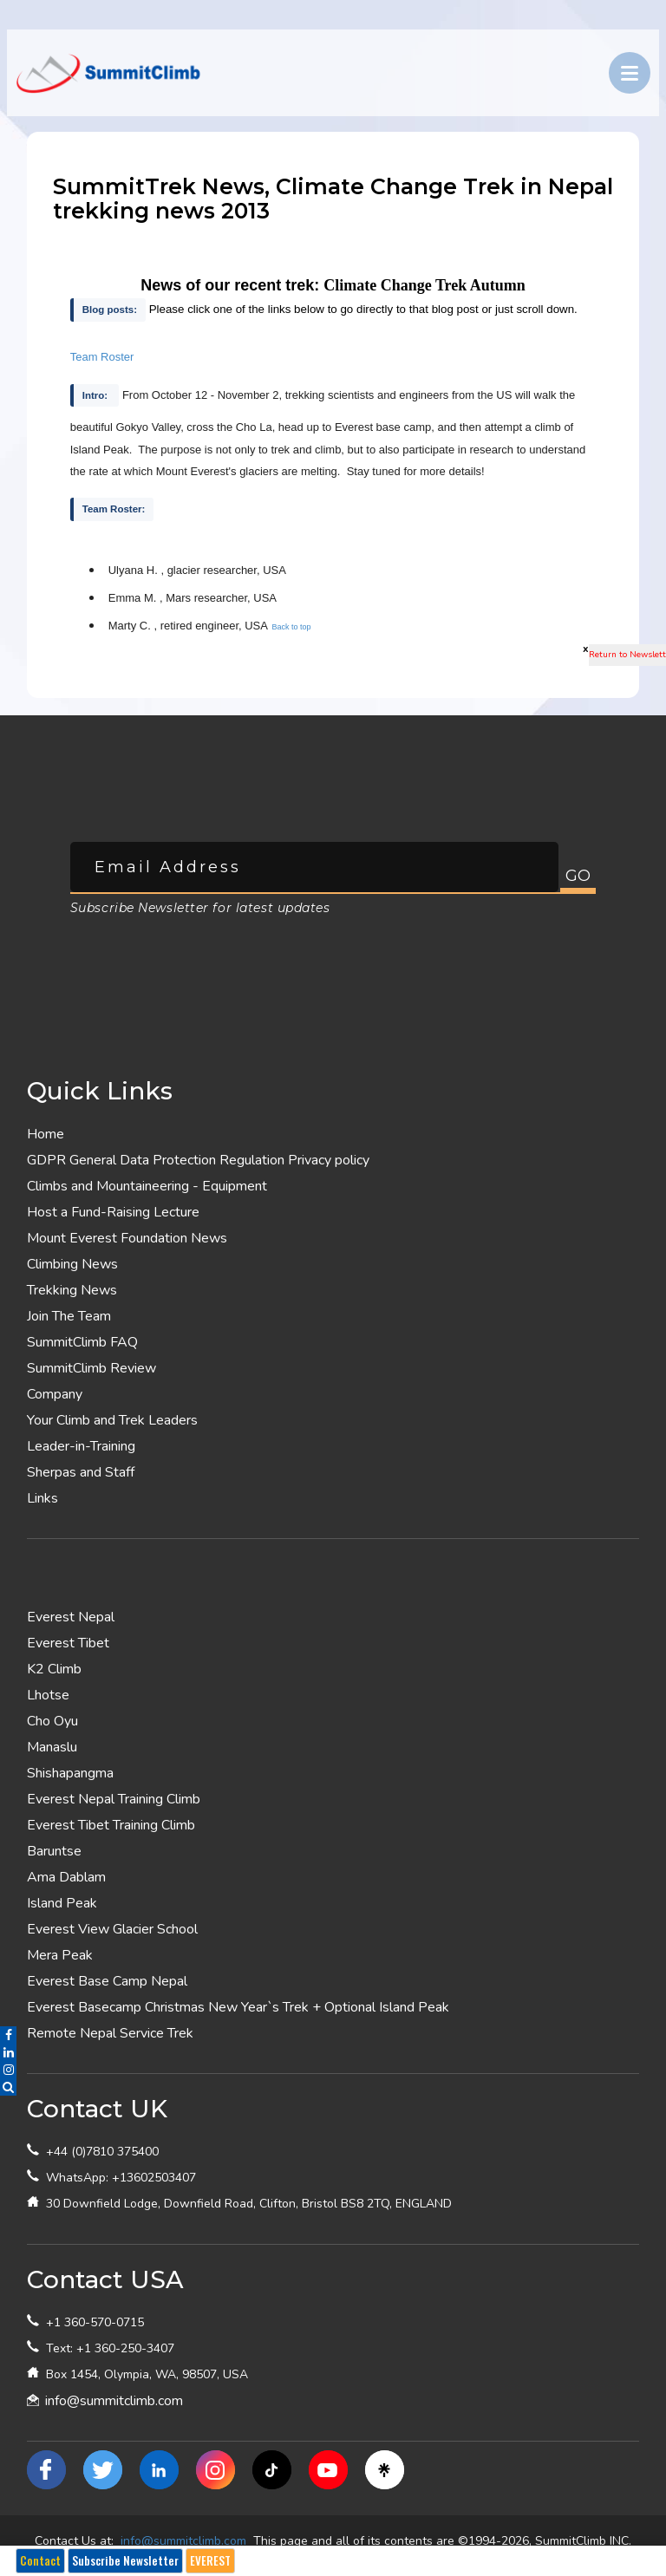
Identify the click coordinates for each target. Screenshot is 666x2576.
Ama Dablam (66, 1877)
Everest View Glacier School (112, 1929)
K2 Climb (54, 1669)
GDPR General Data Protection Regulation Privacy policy (198, 1160)
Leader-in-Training (81, 1446)
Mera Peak (60, 1955)
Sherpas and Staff (80, 1472)
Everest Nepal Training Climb (113, 1799)
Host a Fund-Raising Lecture (113, 1212)
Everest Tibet (68, 1643)
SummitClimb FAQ (82, 1342)
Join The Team (69, 1316)
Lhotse (48, 1695)
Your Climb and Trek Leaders (112, 1420)
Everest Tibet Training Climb (111, 1825)
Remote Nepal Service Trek (110, 2033)
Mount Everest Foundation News (127, 1238)
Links (42, 1498)
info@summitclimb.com (114, 2400)
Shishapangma (70, 1773)
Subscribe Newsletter (125, 2560)
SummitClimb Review (91, 1368)
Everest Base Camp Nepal (107, 1981)
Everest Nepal (70, 1617)
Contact (40, 2560)
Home (45, 1134)
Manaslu (52, 1747)
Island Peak (62, 1903)
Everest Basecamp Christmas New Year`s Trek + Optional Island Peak (238, 2007)
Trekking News (72, 1290)
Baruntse (54, 1851)
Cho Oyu (52, 1721)
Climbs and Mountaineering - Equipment (147, 1186)
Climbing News (72, 1264)
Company (54, 1394)
